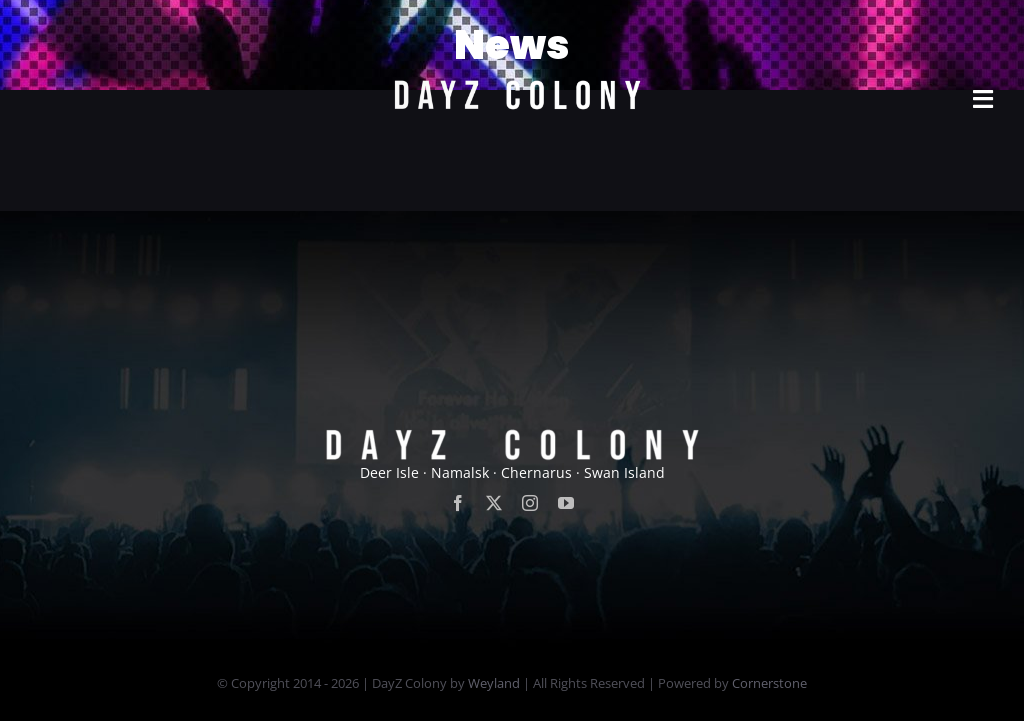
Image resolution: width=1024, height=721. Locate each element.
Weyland (494, 683)
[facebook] (458, 503)
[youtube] (566, 503)
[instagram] (530, 503)
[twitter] (494, 503)
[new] (512, 26)
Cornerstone (769, 683)
